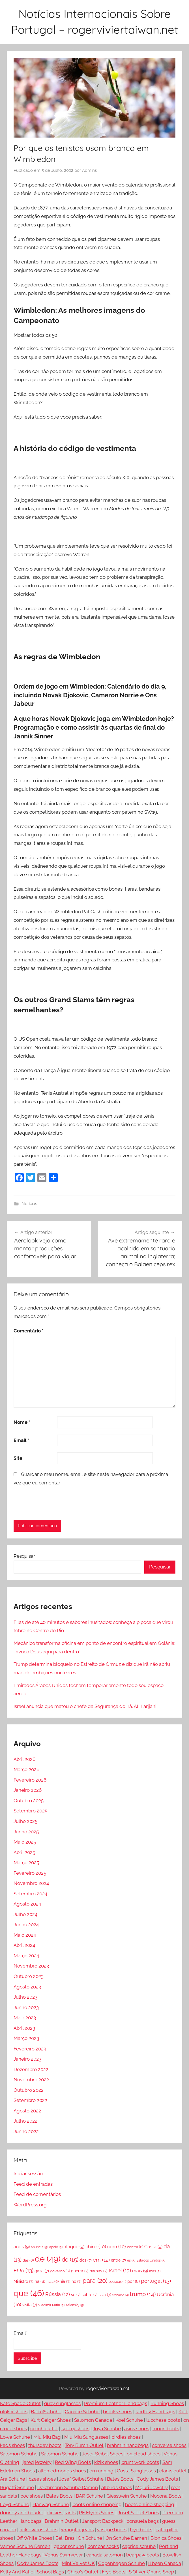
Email (21, 1440)
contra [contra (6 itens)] (135, 2247)
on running (101, 2471)
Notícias (29, 1203)
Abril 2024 (24, 1945)
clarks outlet (173, 2471)
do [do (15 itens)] (70, 2259)
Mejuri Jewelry (151, 2487)
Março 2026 (26, 1769)
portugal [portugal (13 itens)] (156, 2281)
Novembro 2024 (31, 1883)
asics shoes (136, 2428)
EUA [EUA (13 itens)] (23, 2270)
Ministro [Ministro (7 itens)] (23, 2281)
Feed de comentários (37, 2194)
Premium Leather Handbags (115, 2403)
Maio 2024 (25, 1935)
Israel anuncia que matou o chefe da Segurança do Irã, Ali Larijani (85, 1706)
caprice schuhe (139, 2546)
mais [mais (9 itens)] (140, 2270)
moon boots (166, 2428)
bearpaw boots (142, 2555)
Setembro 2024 (30, 1893)
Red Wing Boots (73, 2462)
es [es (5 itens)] (131, 2260)
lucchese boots (163, 2420)
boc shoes (31, 2496)
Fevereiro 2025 (30, 1873)
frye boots (141, 2529)
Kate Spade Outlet (20, 2403)
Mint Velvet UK (78, 2563)
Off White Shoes (34, 2538)
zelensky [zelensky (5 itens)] (75, 2305)
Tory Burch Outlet (84, 2445)
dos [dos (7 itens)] (86, 2260)
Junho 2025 (26, 1832)
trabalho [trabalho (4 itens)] (120, 2295)
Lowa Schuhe (15, 2437)
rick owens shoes (38, 2529)
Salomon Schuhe (19, 2454)
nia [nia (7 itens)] (65, 2281)
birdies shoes (126, 2437)
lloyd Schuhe (14, 2504)
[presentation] (52, 1503)
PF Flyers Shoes (96, 2512)
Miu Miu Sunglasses (86, 2437)
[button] (94, 737)
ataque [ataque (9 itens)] (74, 2246)
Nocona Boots (165, 2496)
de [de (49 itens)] (48, 2259)
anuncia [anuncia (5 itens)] (39, 2247)
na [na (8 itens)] (40, 2281)
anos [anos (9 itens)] (22, 2246)
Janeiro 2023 (27, 2059)
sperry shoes (75, 2428)
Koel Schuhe (129, 2420)
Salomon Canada (93, 2420)
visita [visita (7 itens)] (29, 2304)
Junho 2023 (26, 2007)
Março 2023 (26, 2038)
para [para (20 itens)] (95, 2280)
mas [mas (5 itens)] (154, 2271)
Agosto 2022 (27, 2111)
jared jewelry (37, 2462)
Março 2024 (26, 1955)
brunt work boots (140, 2462)
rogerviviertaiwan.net (107, 2388)
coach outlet (44, 2428)
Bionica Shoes (166, 2538)
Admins (89, 170)
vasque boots (111, 2529)
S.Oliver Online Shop (151, 2572)
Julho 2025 (25, 1821)
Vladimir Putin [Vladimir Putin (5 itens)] (51, 2305)
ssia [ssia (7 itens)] (105, 2294)
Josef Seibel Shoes (102, 2454)
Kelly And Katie (16, 2572)
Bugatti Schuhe (17, 2487)
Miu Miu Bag (47, 2437)
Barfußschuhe (46, 2411)
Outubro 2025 (29, 1800)
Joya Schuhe (107, 2428)
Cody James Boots (157, 2479)
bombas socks (103, 2546)
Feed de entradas (33, 2184)
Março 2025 (26, 1862)
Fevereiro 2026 (30, 1780)
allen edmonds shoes (62, 2471)
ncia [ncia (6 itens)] (52, 2281)
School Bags (50, 2572)
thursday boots (44, 2445)
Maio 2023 (25, 2017)
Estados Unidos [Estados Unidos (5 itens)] (150, 2260)
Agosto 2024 (27, 1904)
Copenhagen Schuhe (121, 2563)
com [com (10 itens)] (116, 2246)
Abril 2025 (24, 1852)
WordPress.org (30, 2205)
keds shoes (12, 2445)
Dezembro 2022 (31, 2069)
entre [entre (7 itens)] (118, 2260)
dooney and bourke (21, 2512)
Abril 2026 (24, 1759)
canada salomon (104, 2555)
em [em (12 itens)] (101, 2260)
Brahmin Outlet (62, 2521)
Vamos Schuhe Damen (25, 2546)
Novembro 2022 (31, 2079)
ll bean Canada (164, 2563)
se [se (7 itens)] (76, 2294)
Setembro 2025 (30, 1811)
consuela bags (143, 2521)
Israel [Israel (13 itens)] (120, 2270)
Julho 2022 (25, 2121)
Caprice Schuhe (82, 2411)
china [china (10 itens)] (95, 2246)
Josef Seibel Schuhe (81, 2479)
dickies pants (61, 2512)
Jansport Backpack (102, 2521)
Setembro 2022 (30, 2100)
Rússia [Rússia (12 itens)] (57, 2294)
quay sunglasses (62, 2403)
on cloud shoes (143, 2454)
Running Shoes (167, 2403)
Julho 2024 (25, 1914)
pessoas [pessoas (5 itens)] (117, 2282)
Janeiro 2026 (28, 1790)
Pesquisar (24, 1556)
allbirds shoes (116, 2487)
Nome (22, 1422)
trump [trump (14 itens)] (143, 2294)
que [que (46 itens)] (29, 2293)
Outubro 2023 (29, 1976)
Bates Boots (120, 2479)
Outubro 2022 (29, 2090)
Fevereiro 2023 (30, 2049)
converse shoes (169, 2445)
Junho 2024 (26, 1924)
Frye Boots (113, 2572)
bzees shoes (42, 2479)
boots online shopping (97, 2504)
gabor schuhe (69, 2546)
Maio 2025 (25, 1842)
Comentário (29, 1331)
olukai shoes (13, 2411)
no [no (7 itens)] (76, 2281)
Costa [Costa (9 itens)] (153, 2246)
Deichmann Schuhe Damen (67, 2487)
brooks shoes (117, 2411)
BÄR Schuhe (89, 2496)
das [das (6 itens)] (28, 2260)
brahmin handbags (128, 2445)
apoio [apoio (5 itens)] (56, 2247)
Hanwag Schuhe (51, 2504)
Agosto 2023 (27, 1987)
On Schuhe (90, 2538)
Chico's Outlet (82, 2572)
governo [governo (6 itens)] (60, 2271)
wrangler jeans (77, 2529)
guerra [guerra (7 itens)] (80, 2270)
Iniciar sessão (28, 2173)
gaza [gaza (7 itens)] (42, 2270)
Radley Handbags (155, 2411)
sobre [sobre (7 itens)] (90, 2294)
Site (18, 1458)
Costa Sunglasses (136, 2471)
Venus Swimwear (63, 2555)
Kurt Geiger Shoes (51, 2420)
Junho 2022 (26, 2131)
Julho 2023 (25, 1997)
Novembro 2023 (31, 1966)
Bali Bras (64, 2538)
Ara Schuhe (12, 2479)
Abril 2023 (24, 2028)
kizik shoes (106, 2462)
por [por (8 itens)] (133, 2281)
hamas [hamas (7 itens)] (99, 2270)
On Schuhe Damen (126, 2538)
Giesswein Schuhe (126, 2496)
